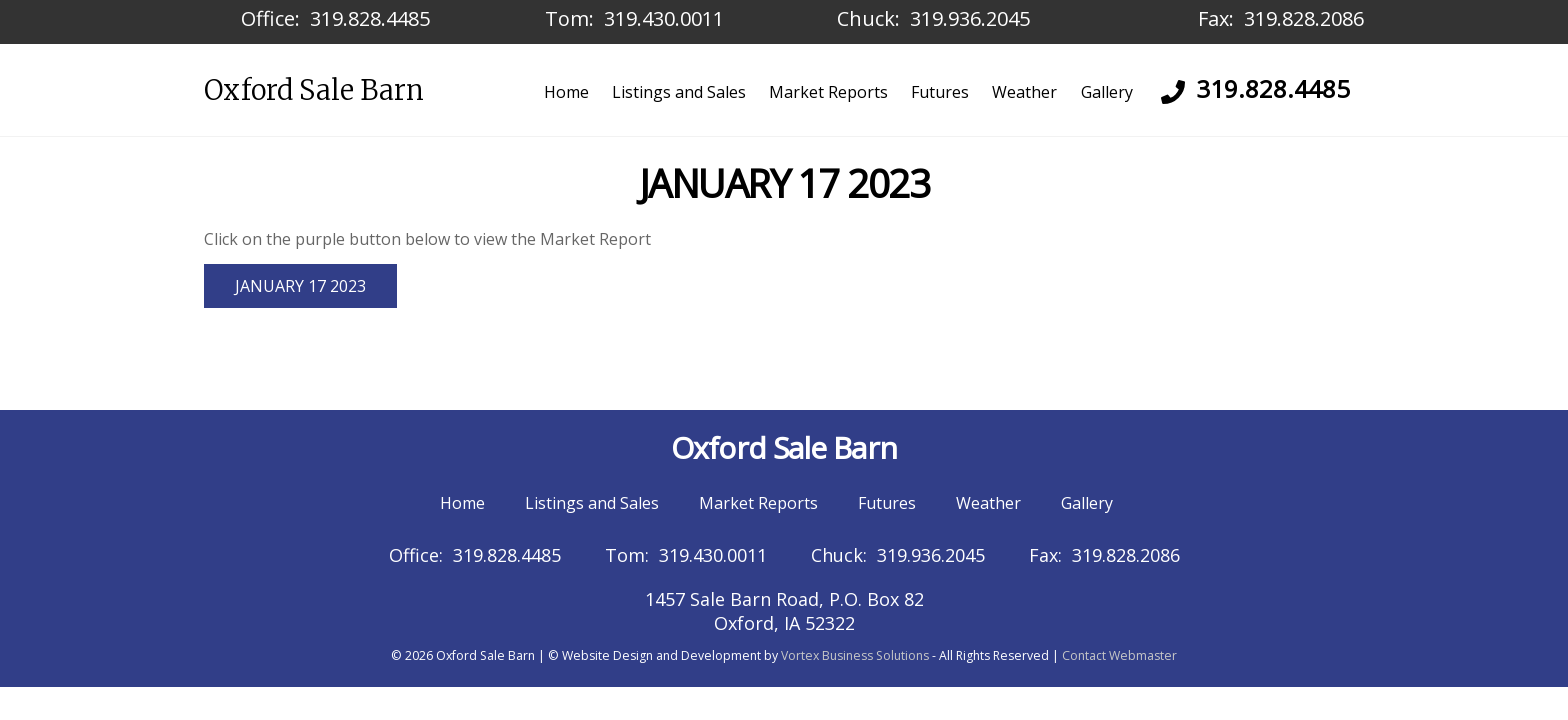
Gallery (1107, 92)
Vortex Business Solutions (855, 655)
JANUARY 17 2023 (300, 286)
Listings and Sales (679, 92)
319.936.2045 (970, 18)
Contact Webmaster (1119, 655)
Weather (1024, 92)
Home (566, 92)
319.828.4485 (370, 18)
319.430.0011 (664, 18)
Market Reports (828, 92)
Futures (940, 92)
